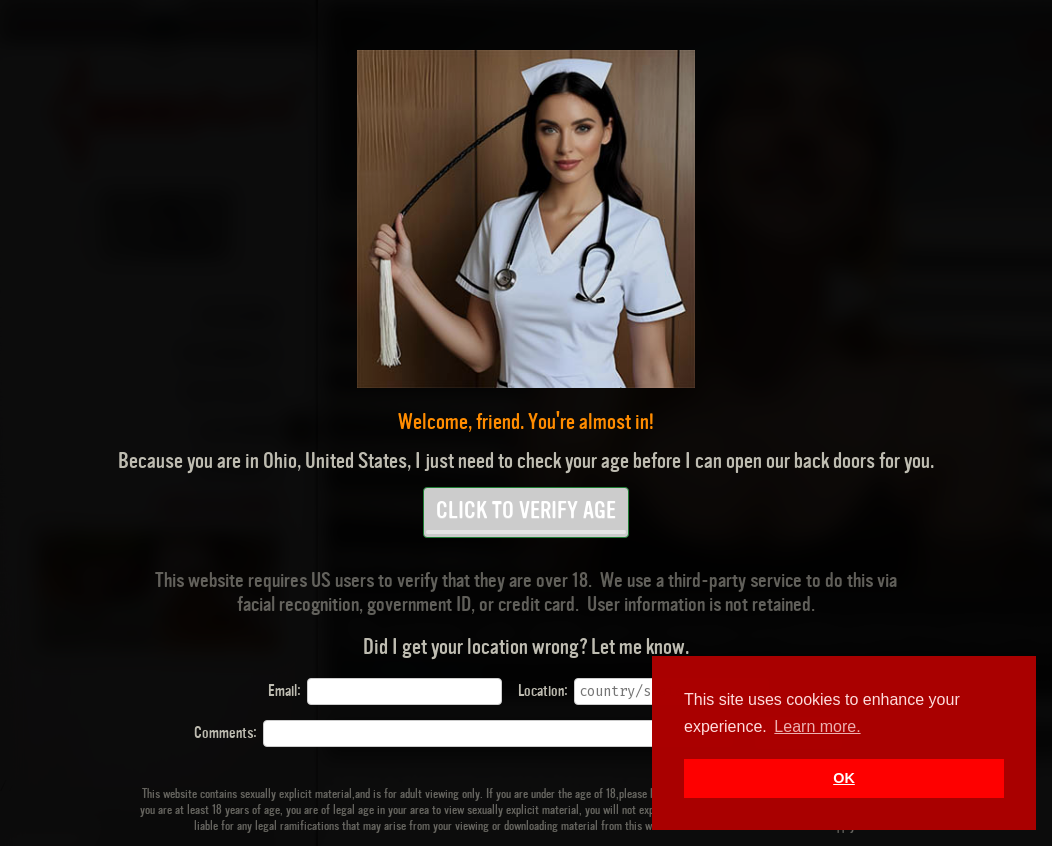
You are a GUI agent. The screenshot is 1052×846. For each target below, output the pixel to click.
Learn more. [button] (817, 726)
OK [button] (844, 778)
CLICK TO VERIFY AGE (526, 517)
